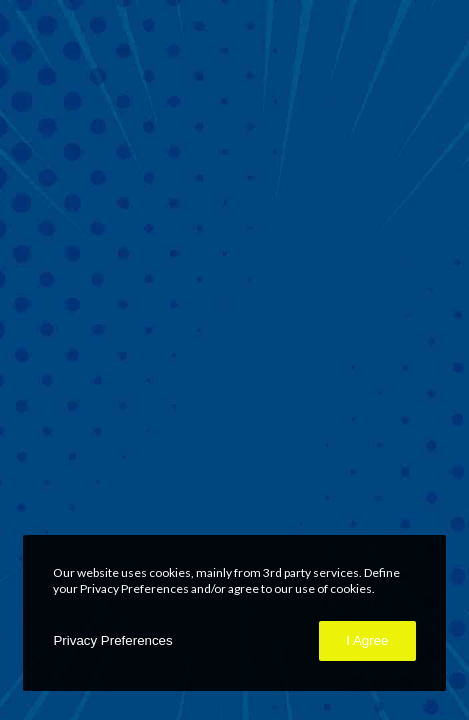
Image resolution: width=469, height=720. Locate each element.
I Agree (367, 640)
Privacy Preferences (112, 640)
